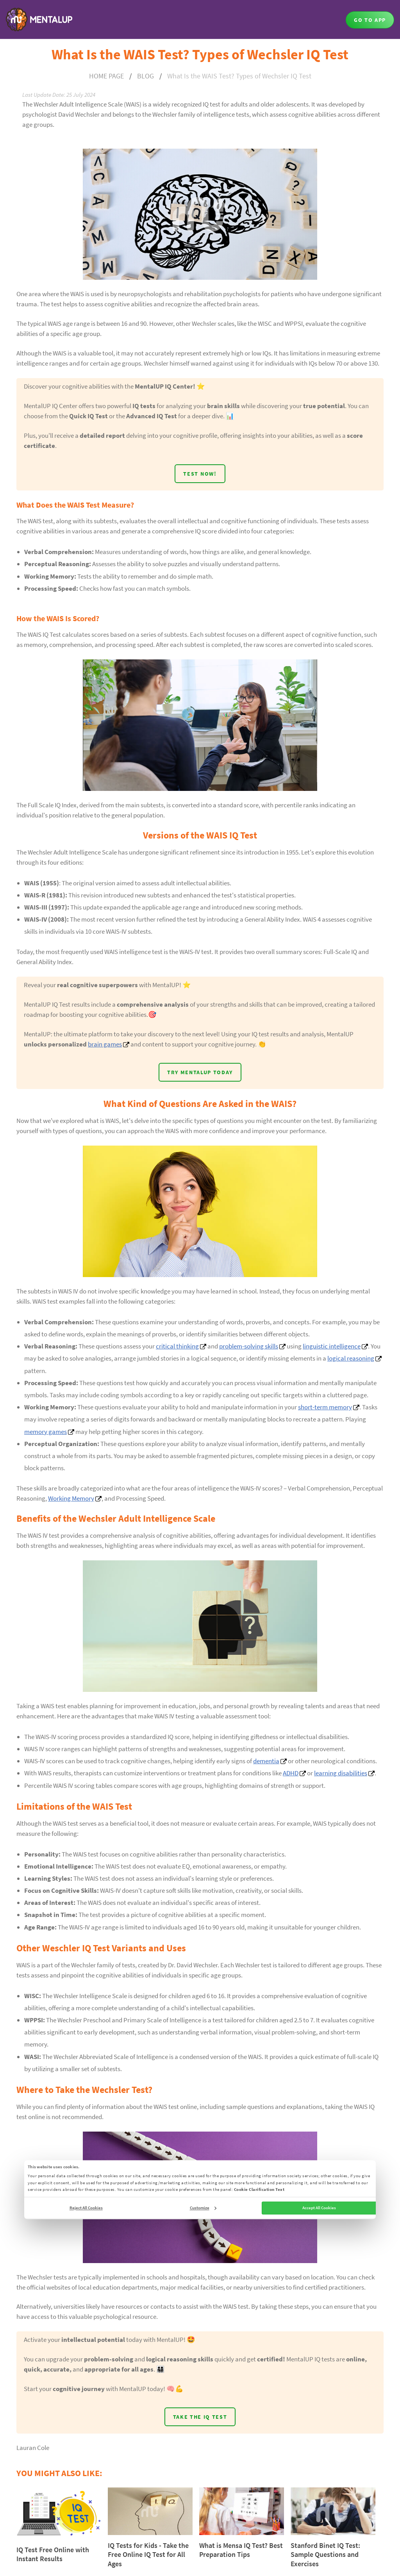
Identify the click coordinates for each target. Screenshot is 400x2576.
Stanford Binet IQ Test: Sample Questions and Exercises (325, 2554)
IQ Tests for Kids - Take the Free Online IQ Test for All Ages (148, 2554)
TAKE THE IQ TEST (200, 2417)
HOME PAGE (106, 75)
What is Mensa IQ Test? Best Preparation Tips (241, 2550)
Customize (203, 2207)
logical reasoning (350, 1358)
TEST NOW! (199, 473)
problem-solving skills (248, 1346)
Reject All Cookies (86, 2207)
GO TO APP (370, 19)
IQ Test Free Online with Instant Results (52, 2554)
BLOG (145, 75)
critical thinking (177, 1346)
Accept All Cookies (319, 2207)
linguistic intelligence (332, 1346)
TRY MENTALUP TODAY (200, 1072)
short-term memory (325, 1407)
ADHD (290, 1773)
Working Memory (71, 1498)
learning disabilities (340, 1773)
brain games (105, 1044)
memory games (45, 1431)
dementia (266, 1761)
